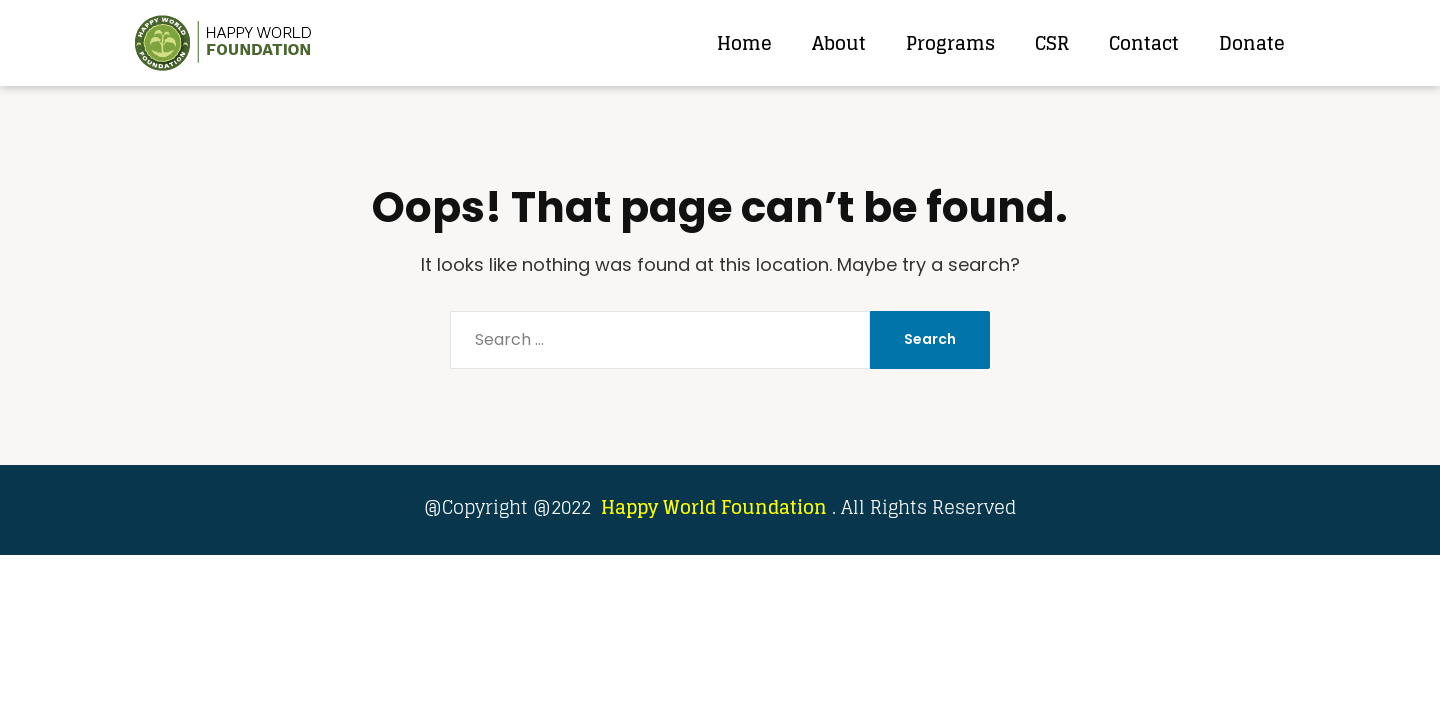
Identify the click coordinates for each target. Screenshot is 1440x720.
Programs (950, 43)
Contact (1144, 43)
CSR (1052, 43)
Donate (1252, 43)
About (839, 43)
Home (744, 43)
